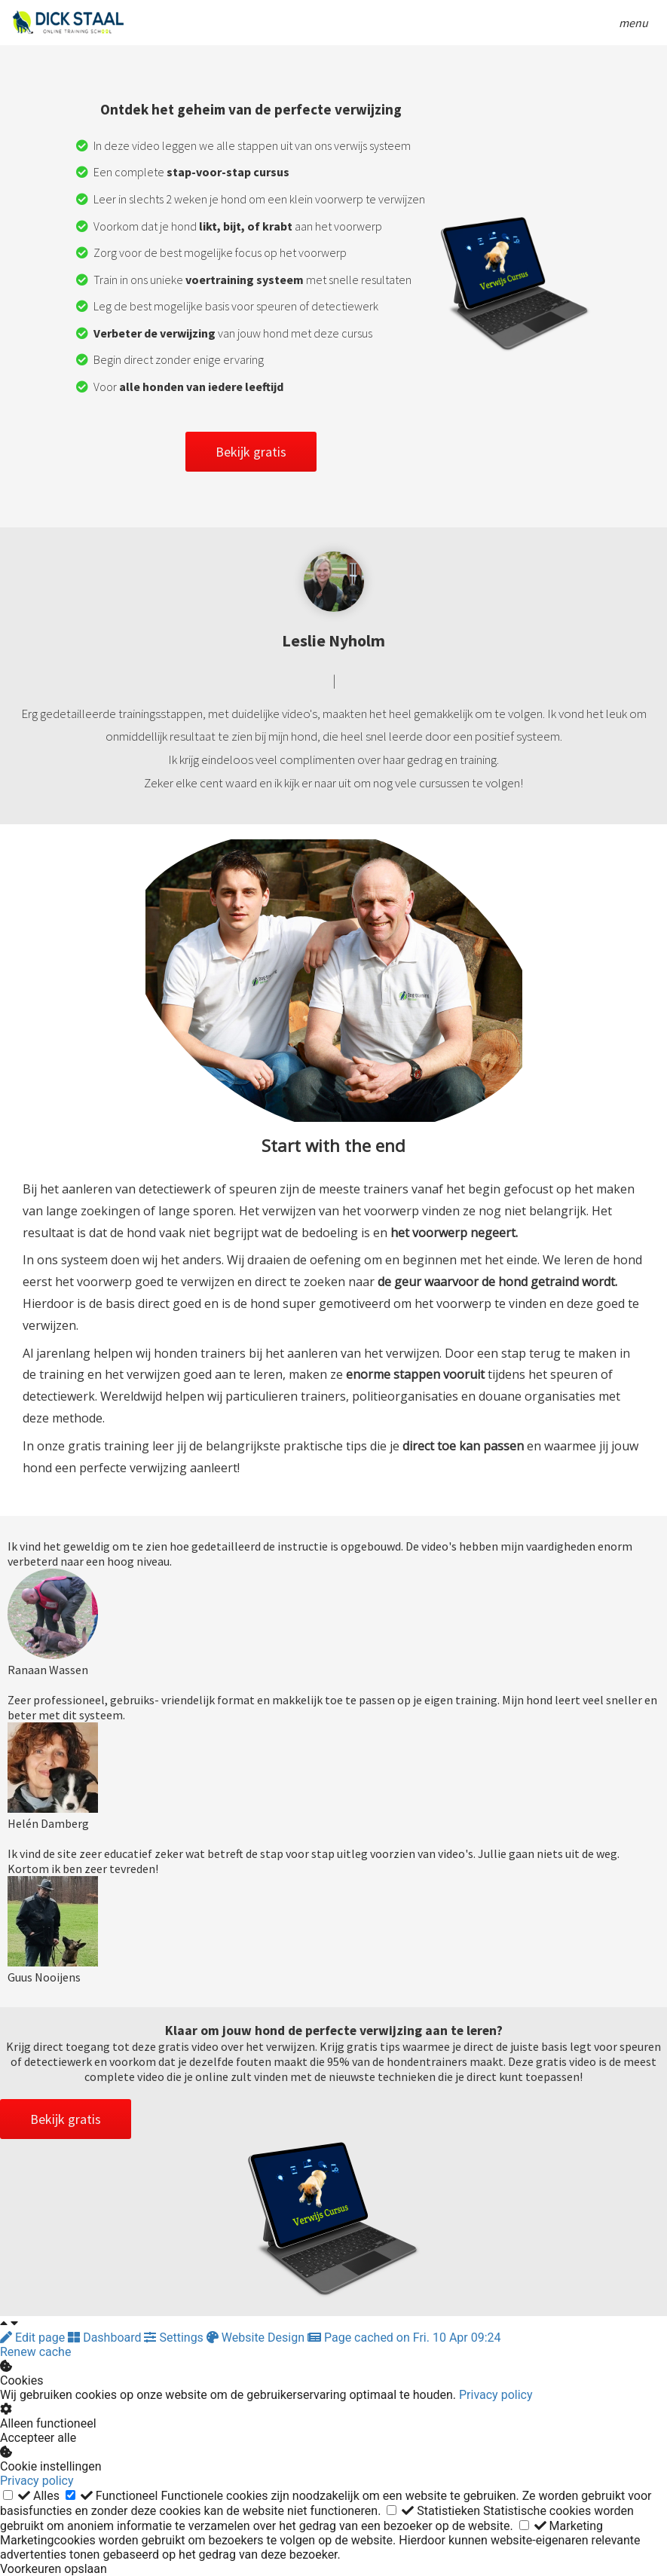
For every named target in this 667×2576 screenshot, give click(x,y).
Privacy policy (496, 2395)
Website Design (257, 2337)
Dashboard (106, 2337)
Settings (175, 2337)
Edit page (34, 2337)
